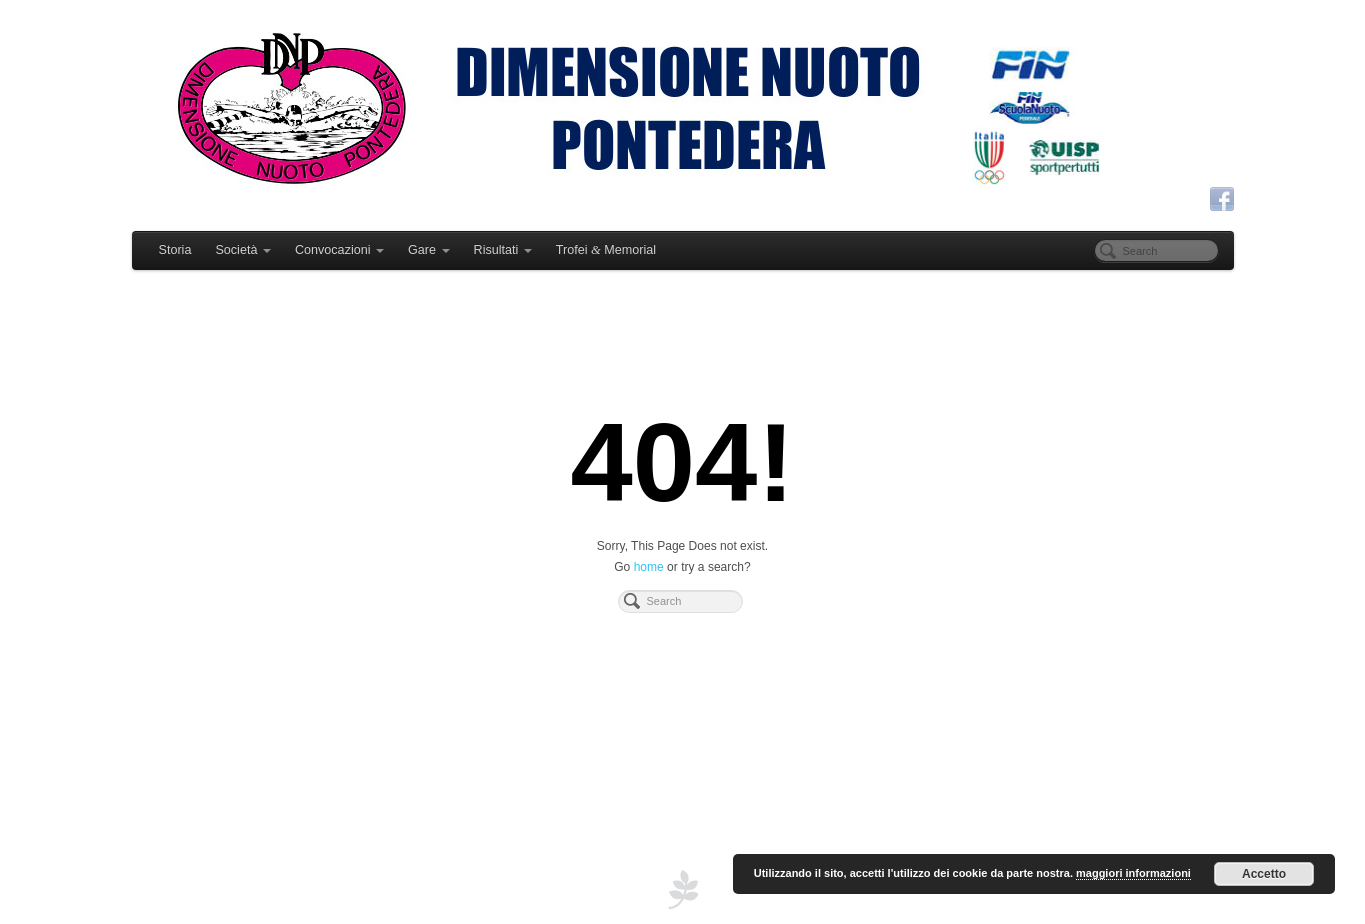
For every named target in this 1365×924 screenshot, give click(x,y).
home (649, 567)
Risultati (503, 250)
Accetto (1264, 874)
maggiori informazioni (1133, 873)
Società (243, 250)
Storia (175, 250)
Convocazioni (339, 250)
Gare (429, 250)
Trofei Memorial (606, 250)
